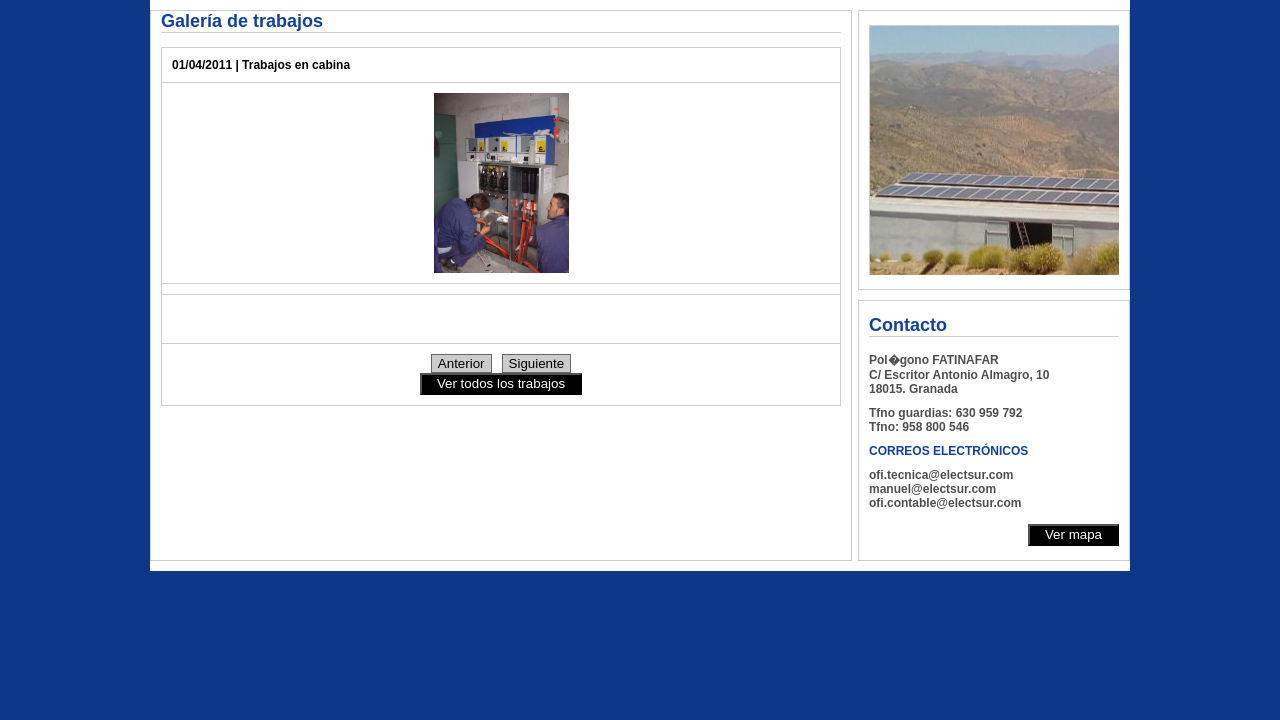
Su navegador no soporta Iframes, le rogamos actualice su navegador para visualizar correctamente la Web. (994, 150)
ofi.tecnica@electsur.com (941, 475)
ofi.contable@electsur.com (945, 503)
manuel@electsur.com (932, 489)
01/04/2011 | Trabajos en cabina (261, 65)
